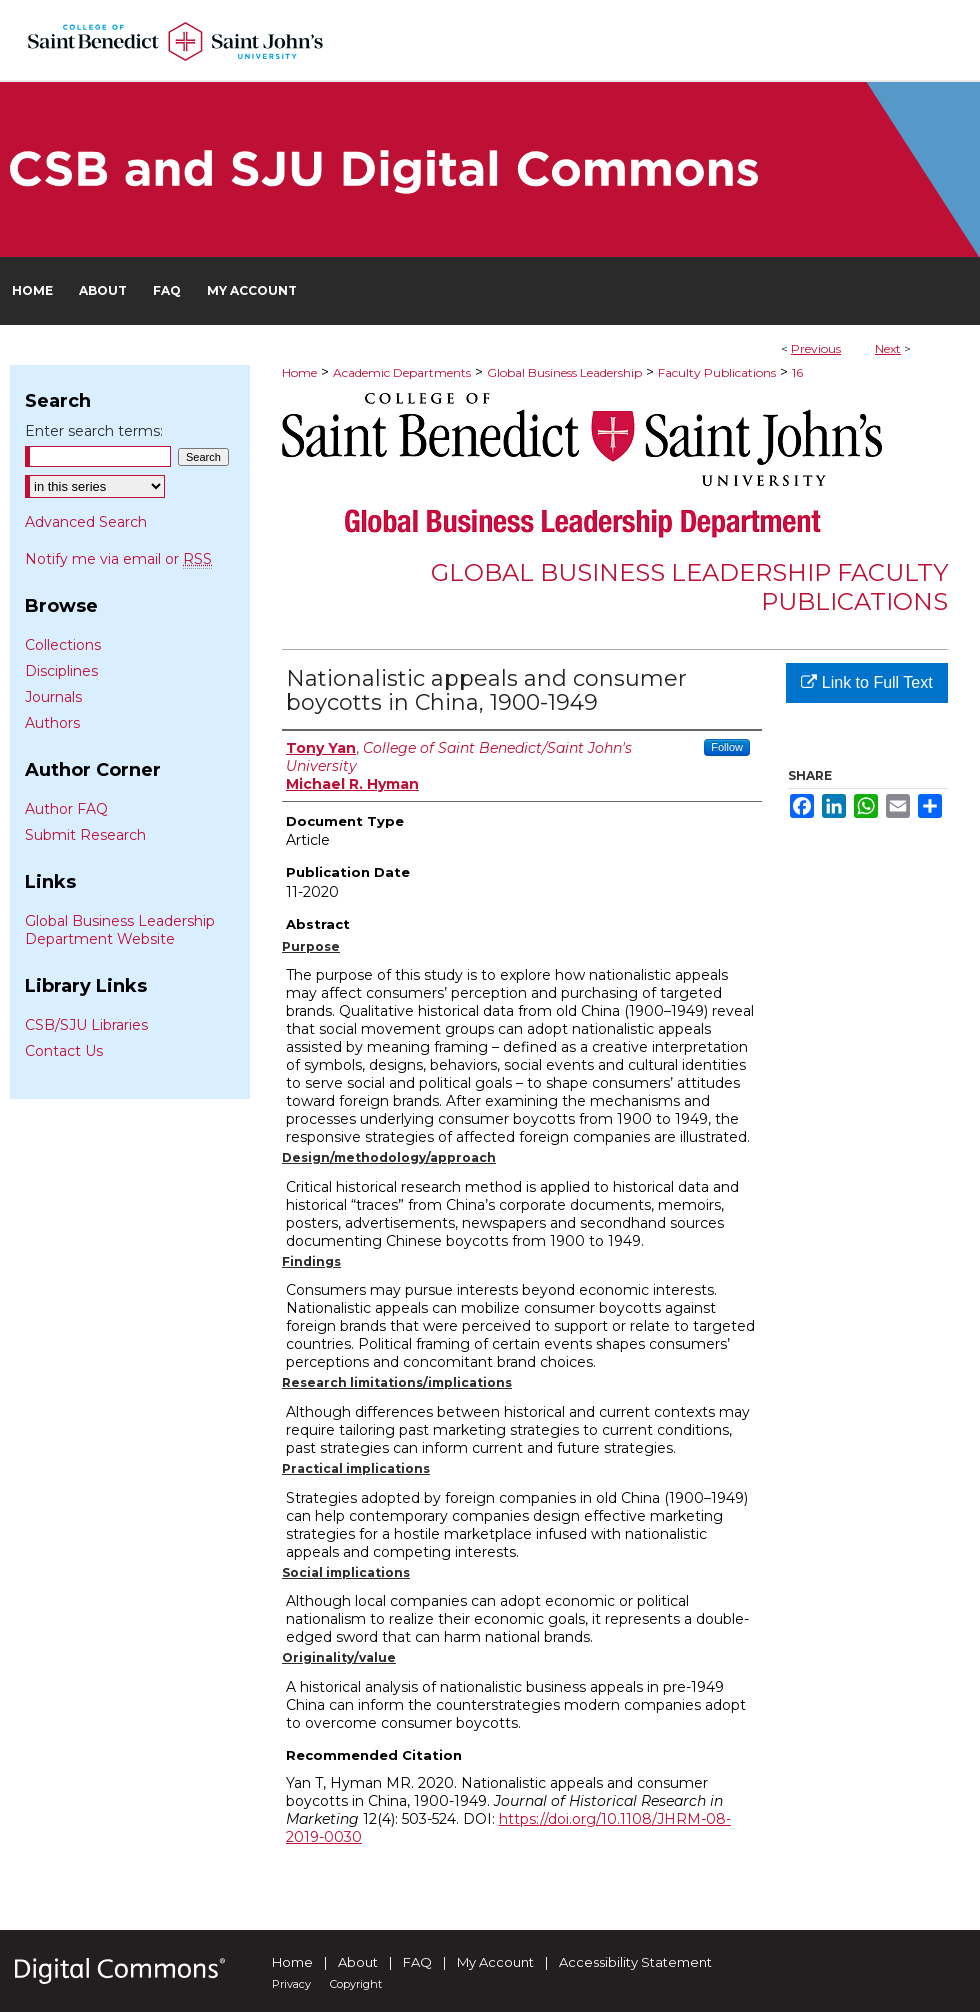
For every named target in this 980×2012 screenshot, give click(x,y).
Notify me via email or (118, 559)
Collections (63, 645)
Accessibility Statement (635, 1962)
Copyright (356, 1984)
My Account (495, 1962)
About (358, 1962)
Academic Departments (402, 372)
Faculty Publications (717, 372)
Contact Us (64, 1051)
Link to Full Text (866, 682)
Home (299, 372)
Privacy (291, 1984)
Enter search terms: (94, 431)
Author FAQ (66, 809)
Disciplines (61, 671)
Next (888, 348)
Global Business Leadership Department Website (120, 930)
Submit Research (85, 835)
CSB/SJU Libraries (86, 1025)
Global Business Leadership (564, 372)
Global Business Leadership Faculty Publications (689, 587)
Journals (53, 697)
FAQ (417, 1962)
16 (797, 372)
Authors (52, 723)
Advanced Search (86, 522)
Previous (816, 348)
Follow (727, 747)
